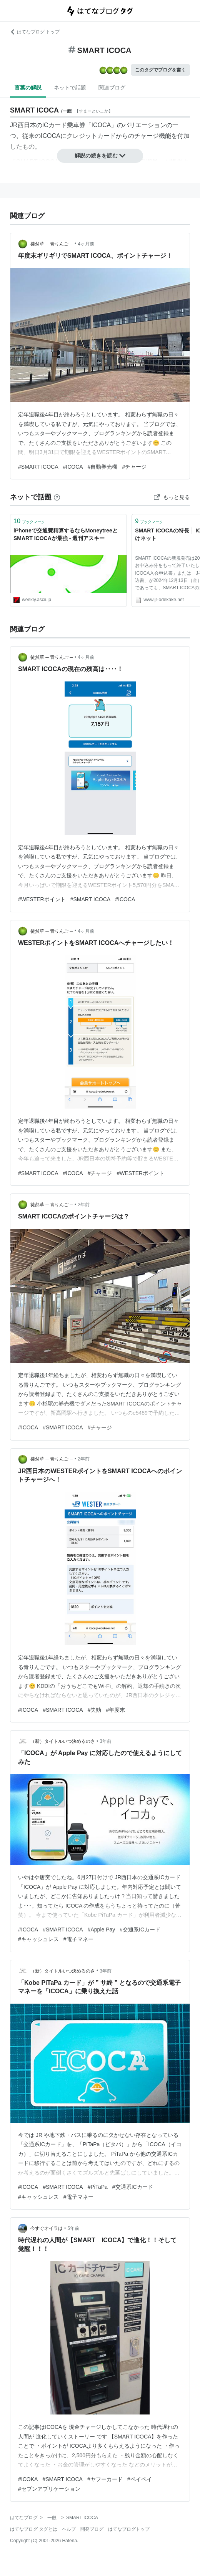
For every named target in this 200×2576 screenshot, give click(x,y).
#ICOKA (28, 2479)
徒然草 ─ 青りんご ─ (51, 244)
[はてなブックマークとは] (57, 497)
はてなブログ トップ (35, 32)
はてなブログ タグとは (33, 2529)
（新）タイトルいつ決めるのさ (62, 1741)
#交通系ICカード (140, 1929)
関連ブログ (111, 88)
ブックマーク (29, 521)
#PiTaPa (98, 2187)
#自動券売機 (103, 467)
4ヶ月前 (86, 244)
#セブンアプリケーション (49, 2489)
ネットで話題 (70, 88)
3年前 (106, 1741)
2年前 (84, 1204)
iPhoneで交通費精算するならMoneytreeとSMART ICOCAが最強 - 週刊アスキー (65, 534)
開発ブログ (91, 2529)
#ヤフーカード (105, 2479)
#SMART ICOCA (38, 467)
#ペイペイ (139, 2479)
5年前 (73, 2228)
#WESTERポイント (42, 899)
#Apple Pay (101, 1929)
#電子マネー (78, 1939)
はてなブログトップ (129, 2529)
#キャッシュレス (38, 1939)
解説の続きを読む (100, 156)
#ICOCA (73, 467)
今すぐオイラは (46, 2228)
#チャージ (134, 467)
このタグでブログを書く (160, 70)
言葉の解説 (28, 88)
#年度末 (115, 1710)
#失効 (95, 1710)
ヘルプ (69, 2529)
